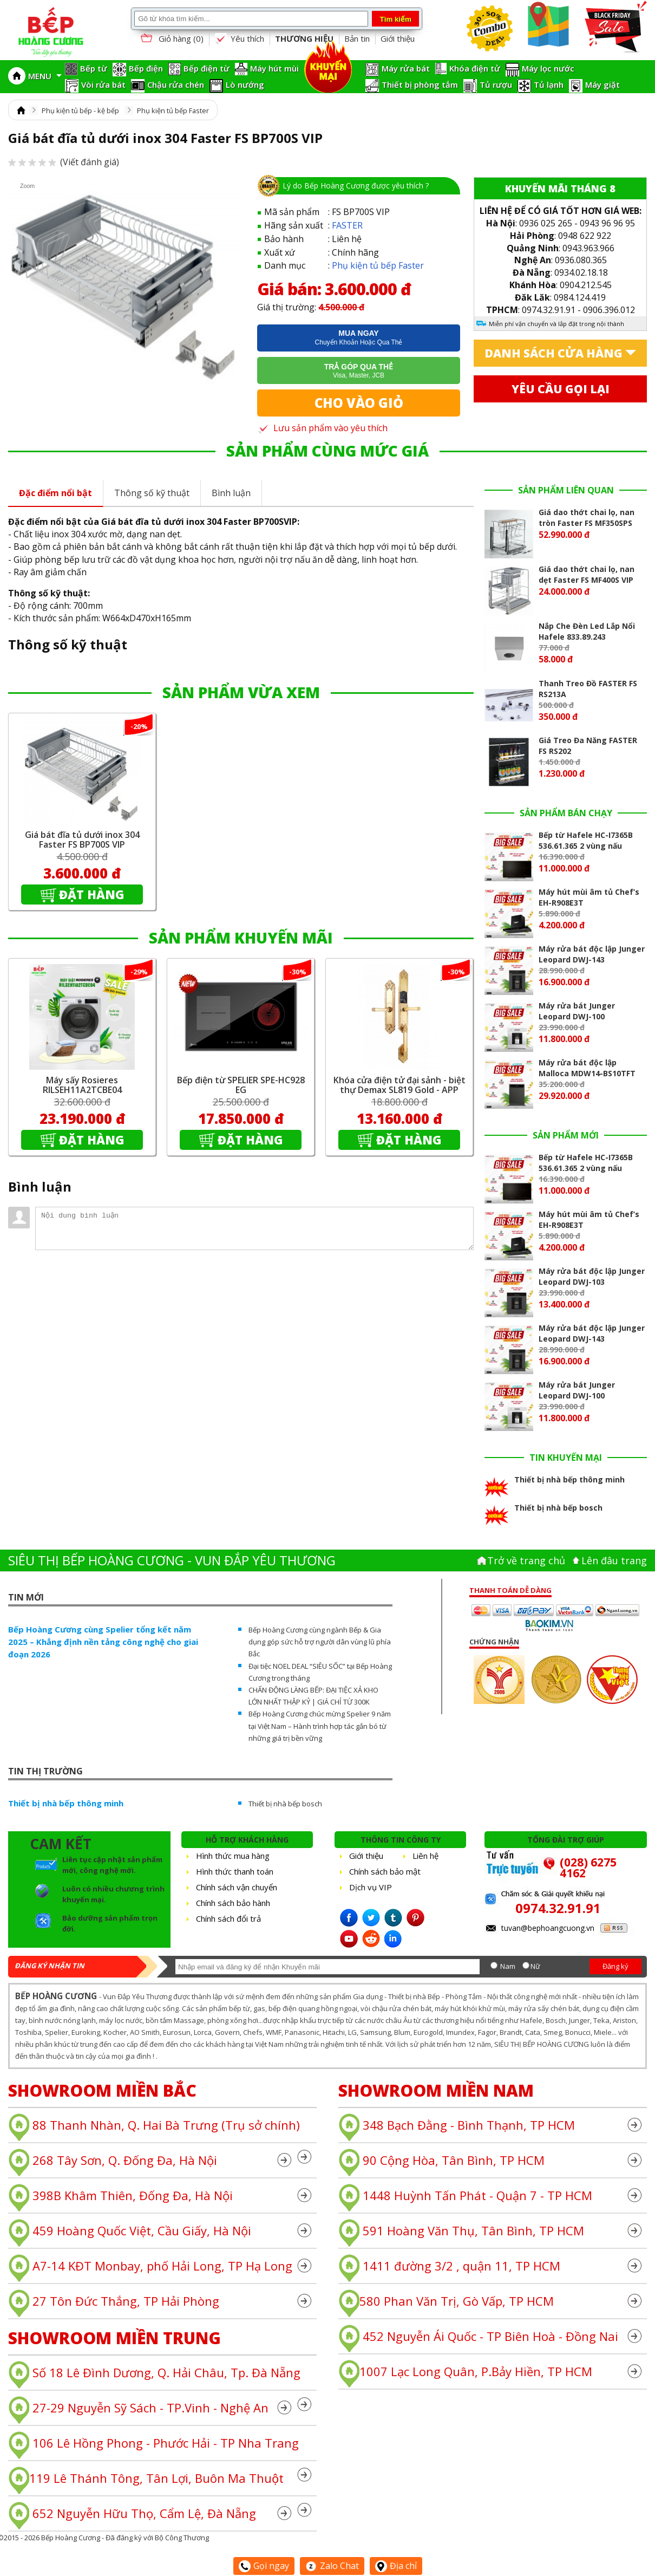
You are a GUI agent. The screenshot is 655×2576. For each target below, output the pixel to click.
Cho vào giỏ (359, 403)
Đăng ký (615, 1966)
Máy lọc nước (548, 68)
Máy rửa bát (406, 68)
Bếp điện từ (207, 68)
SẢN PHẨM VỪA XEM (241, 692)
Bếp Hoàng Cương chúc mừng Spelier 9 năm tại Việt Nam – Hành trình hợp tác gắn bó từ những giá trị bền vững (319, 1725)
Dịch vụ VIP (370, 1887)
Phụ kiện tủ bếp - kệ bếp (80, 110)
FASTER (347, 225)
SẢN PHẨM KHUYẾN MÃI (241, 937)
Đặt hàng (92, 894)
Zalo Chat (332, 2566)
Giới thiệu (398, 38)
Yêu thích (239, 39)
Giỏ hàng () (171, 39)
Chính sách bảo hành (233, 1902)
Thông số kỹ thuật (151, 493)
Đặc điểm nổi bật (55, 493)
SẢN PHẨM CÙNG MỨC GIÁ (327, 450)
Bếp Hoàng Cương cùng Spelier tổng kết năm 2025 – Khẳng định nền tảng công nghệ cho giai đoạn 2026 (103, 1642)
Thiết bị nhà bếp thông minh (65, 1803)
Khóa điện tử (474, 68)
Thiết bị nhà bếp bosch (285, 1804)
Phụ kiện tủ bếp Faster (173, 110)
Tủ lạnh (549, 84)
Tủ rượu (496, 84)
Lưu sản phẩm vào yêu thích (322, 428)
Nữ (535, 1966)
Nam (507, 1966)
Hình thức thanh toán (234, 1871)
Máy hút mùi (274, 68)
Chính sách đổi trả (228, 1918)
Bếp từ (93, 68)
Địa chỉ (396, 2566)
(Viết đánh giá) (63, 162)
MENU (45, 75)
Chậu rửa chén (175, 84)
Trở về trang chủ (526, 1560)
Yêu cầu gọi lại (561, 388)
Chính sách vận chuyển (236, 1887)
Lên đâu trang (614, 1560)
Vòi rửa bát (103, 84)
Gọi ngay (264, 2566)
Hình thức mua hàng (233, 1855)
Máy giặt (602, 84)
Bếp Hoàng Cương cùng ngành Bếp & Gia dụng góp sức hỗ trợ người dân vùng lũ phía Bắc (319, 1641)
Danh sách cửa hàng (553, 353)
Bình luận (231, 493)
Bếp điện (146, 68)
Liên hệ (425, 1855)
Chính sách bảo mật (385, 1871)
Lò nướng (245, 84)
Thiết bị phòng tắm (420, 84)
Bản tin (357, 38)
